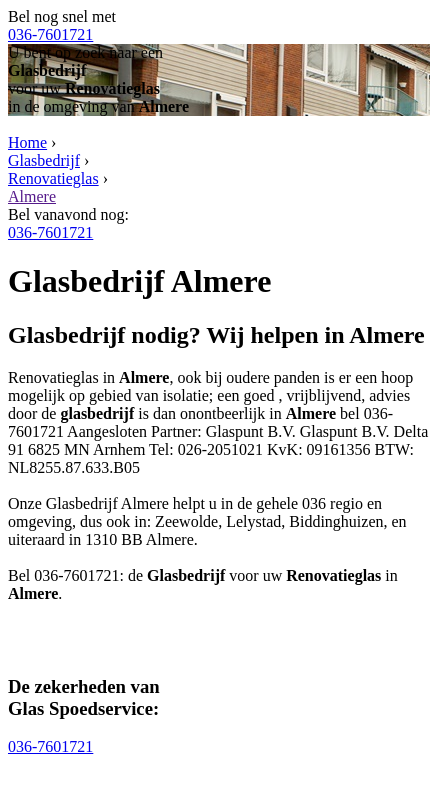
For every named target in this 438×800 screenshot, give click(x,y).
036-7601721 (50, 34)
